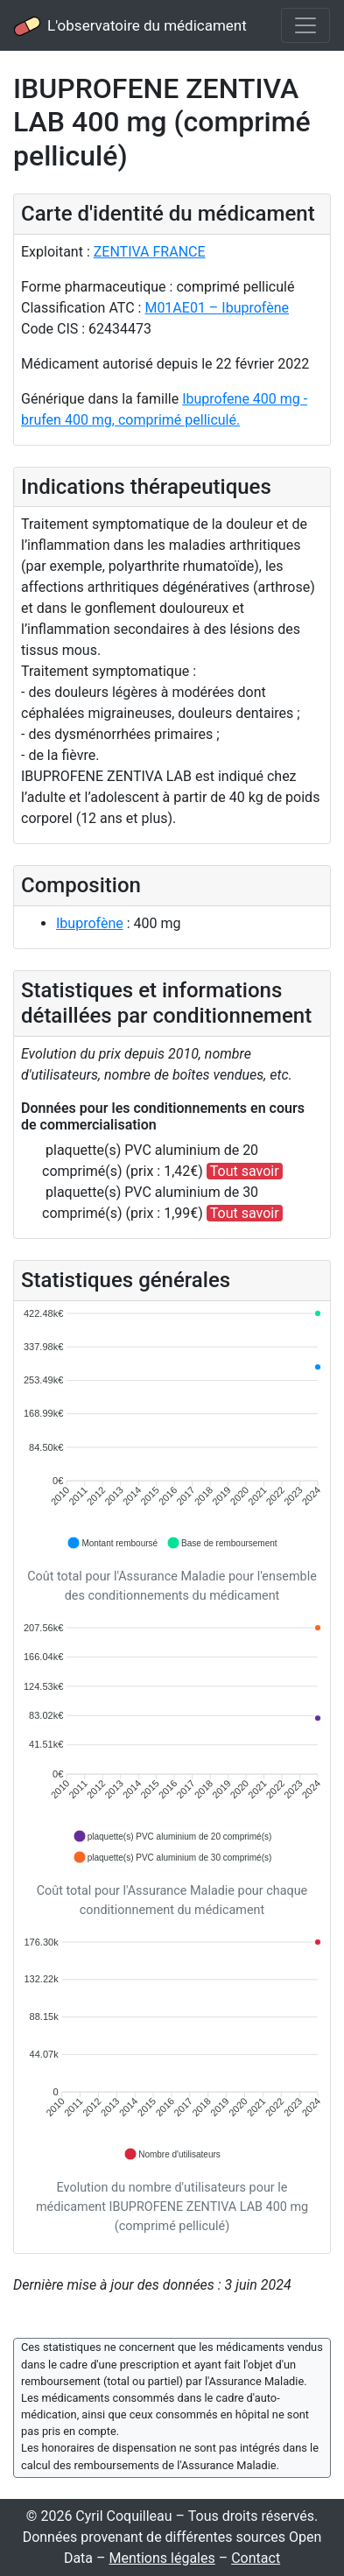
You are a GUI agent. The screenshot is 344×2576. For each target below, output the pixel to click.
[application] (172, 1429)
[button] (112, 1543)
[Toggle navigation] (305, 25)
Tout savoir (244, 1171)
